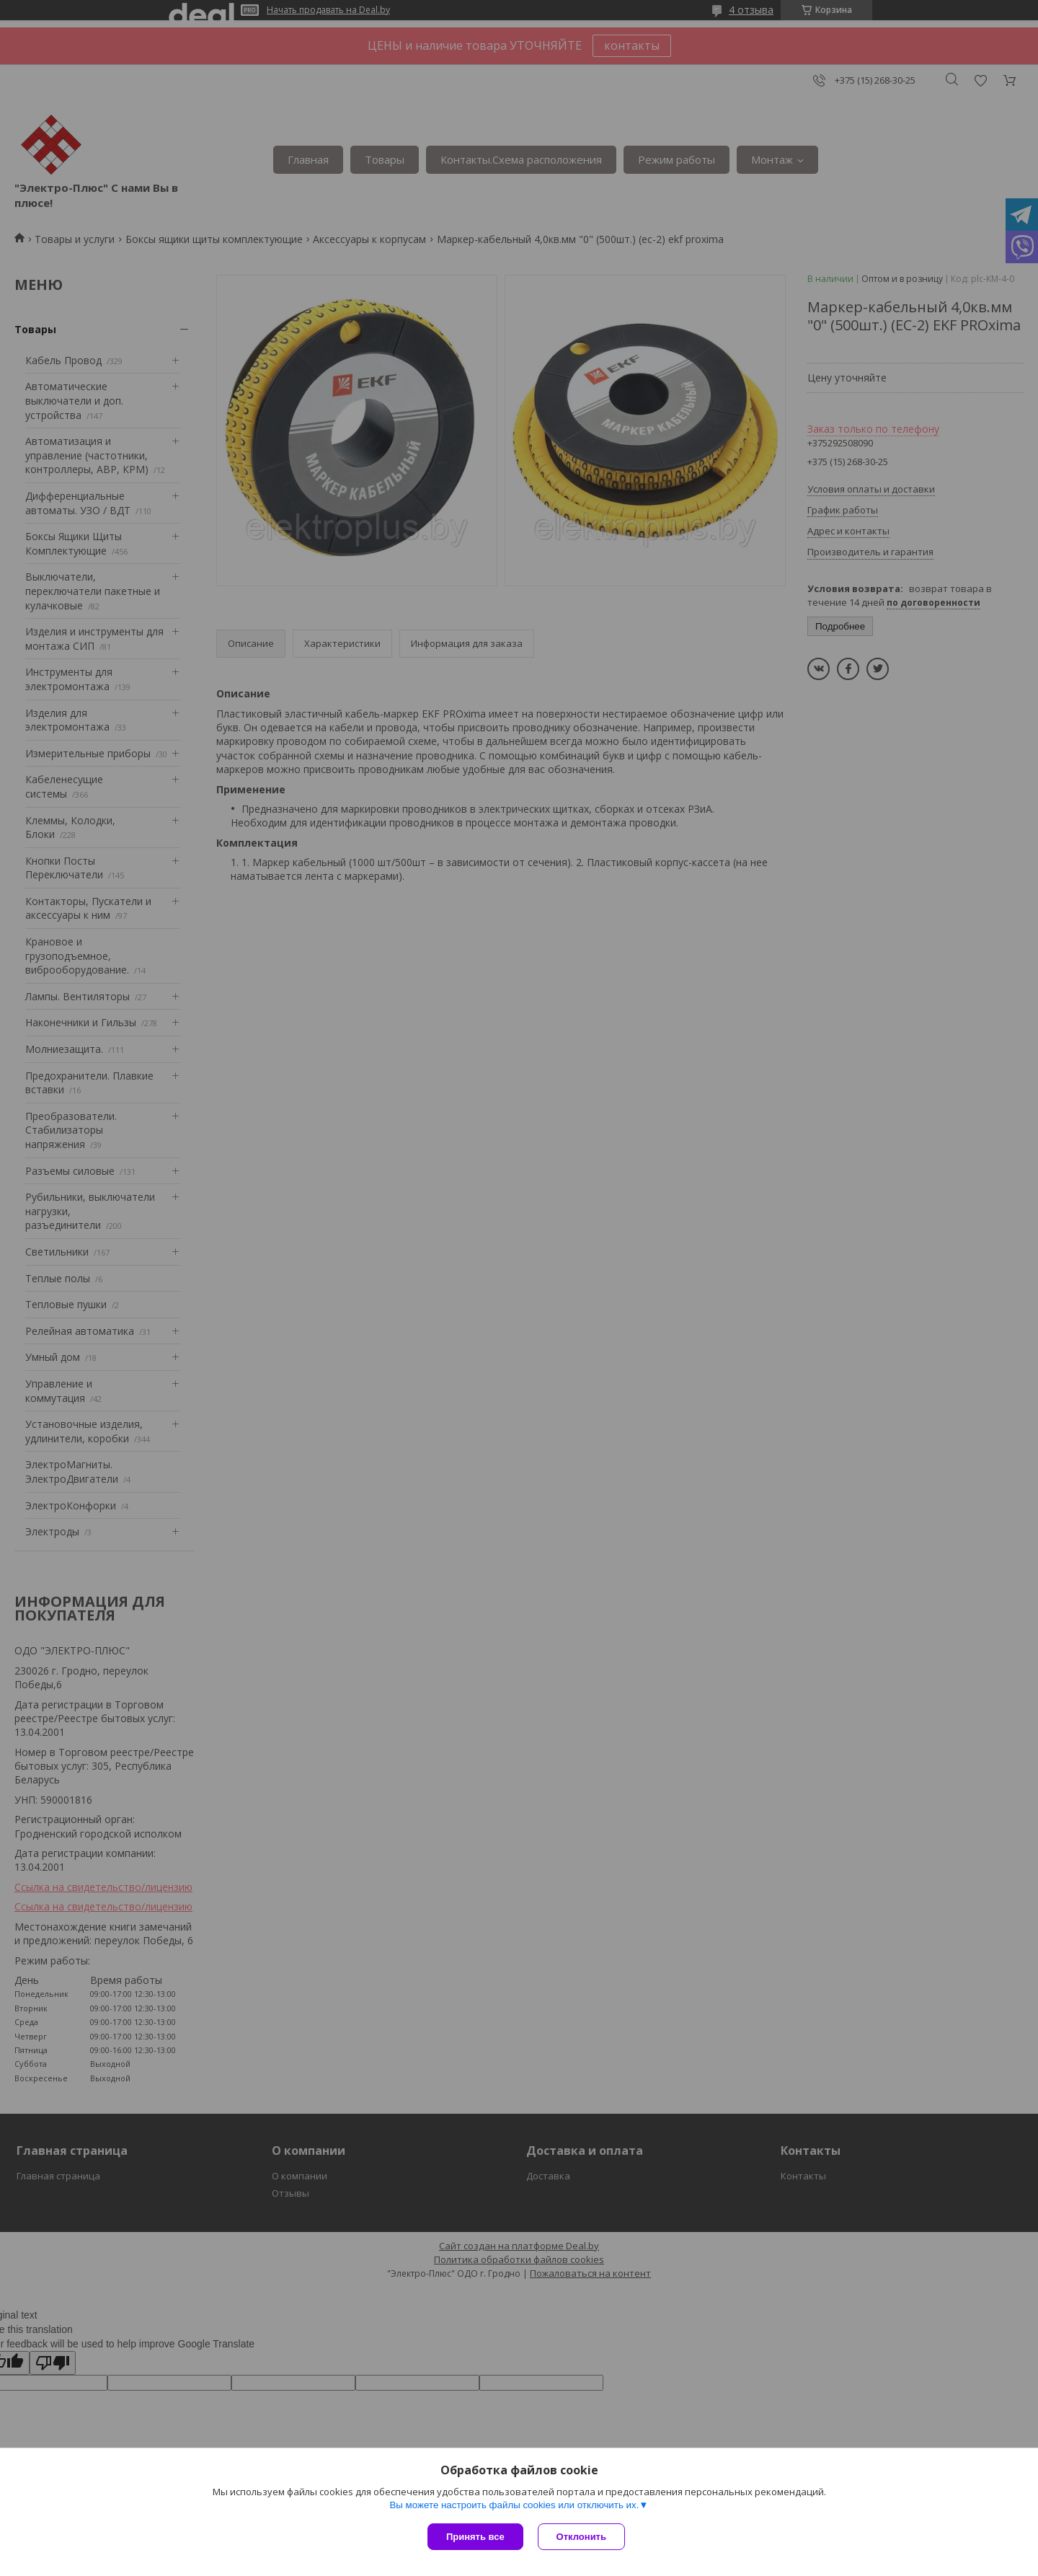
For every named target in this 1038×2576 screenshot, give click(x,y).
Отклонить (581, 2536)
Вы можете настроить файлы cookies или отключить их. (514, 2505)
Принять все (475, 2536)
